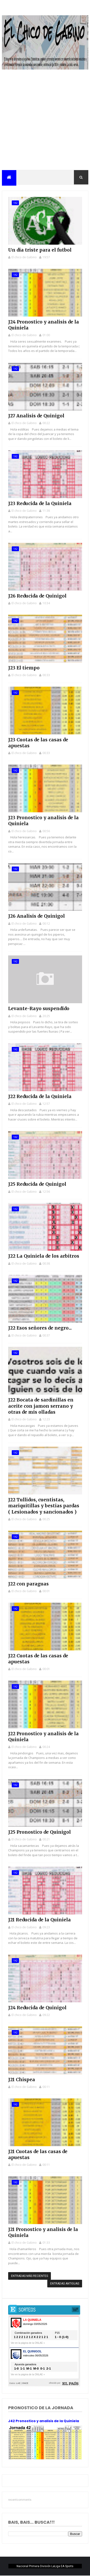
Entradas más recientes (29, 2276)
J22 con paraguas (28, 1584)
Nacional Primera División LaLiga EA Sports (45, 2566)
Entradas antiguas (64, 2283)
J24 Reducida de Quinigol (37, 2008)
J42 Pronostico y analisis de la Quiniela (43, 2421)
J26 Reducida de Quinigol (37, 596)
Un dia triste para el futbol (40, 250)
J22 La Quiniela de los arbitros (43, 1256)
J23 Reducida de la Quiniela (40, 504)
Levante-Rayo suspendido (38, 1009)
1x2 (15, 203)
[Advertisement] (45, 123)
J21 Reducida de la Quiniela (39, 1920)
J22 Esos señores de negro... (40, 1328)
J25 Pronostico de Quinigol (39, 1832)
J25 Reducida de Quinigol (37, 1184)
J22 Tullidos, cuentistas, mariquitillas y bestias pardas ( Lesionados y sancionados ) (43, 1506)
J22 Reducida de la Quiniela (40, 1096)
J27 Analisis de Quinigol (36, 416)
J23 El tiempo (24, 668)
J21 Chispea (21, 2080)
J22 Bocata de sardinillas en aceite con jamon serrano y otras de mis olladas (40, 1406)
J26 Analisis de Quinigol (36, 916)
